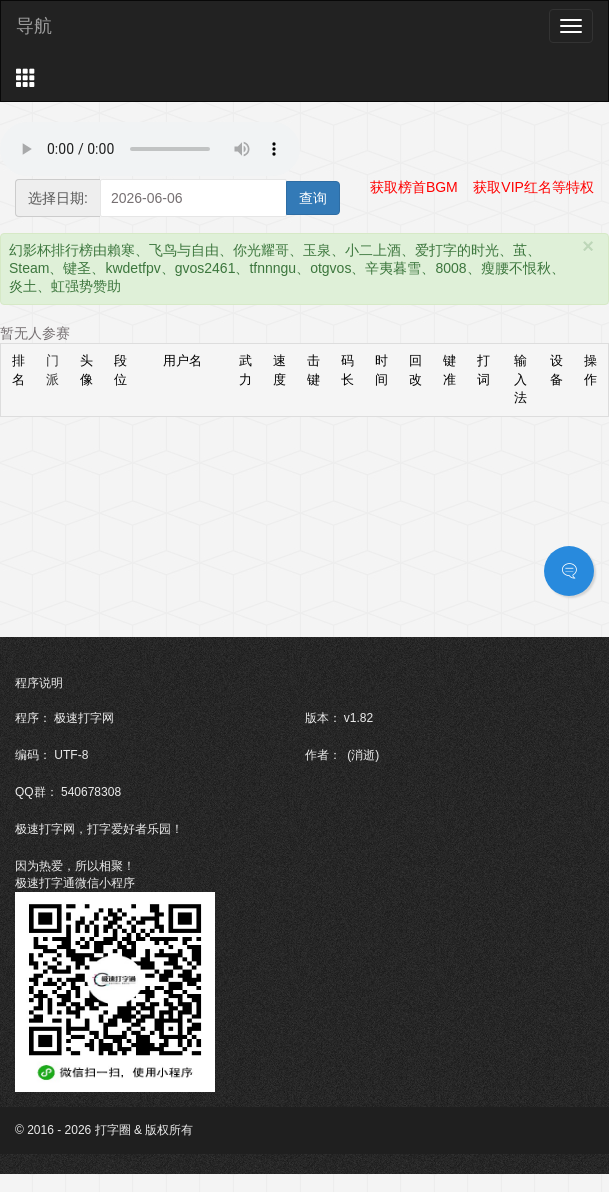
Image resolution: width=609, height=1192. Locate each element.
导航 (34, 26)
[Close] (588, 246)
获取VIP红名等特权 (533, 187)
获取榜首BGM (414, 187)
